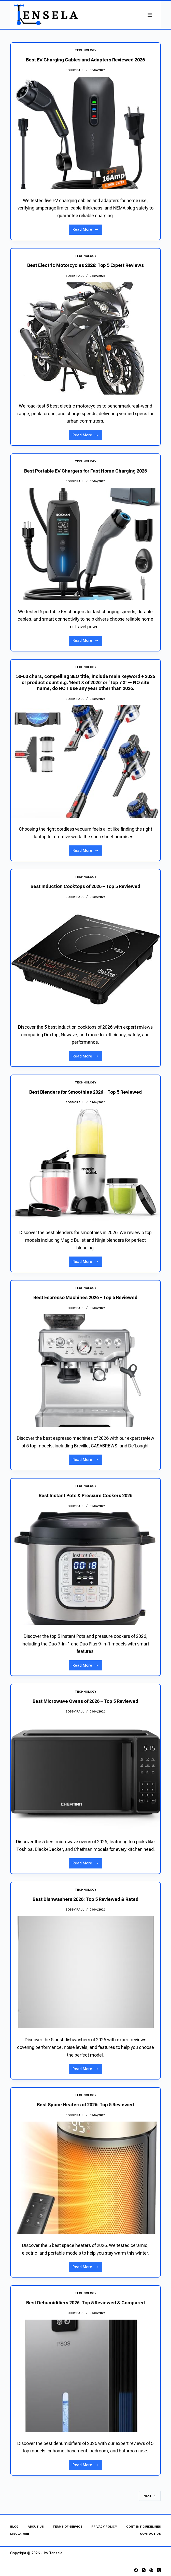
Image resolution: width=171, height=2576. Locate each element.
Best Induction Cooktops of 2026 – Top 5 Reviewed (85, 886)
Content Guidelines (143, 2526)
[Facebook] (136, 2570)
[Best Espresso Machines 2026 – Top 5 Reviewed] (85, 1370)
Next (150, 2495)
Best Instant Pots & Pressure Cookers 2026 (85, 1495)
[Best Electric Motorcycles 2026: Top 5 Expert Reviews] (85, 338)
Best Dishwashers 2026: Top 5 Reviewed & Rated (85, 1899)
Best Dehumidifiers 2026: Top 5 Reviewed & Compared (85, 2302)
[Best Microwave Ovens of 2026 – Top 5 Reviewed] (85, 1774)
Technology (85, 50)
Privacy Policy (104, 2526)
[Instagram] (144, 2570)
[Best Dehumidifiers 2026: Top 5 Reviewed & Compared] (85, 2376)
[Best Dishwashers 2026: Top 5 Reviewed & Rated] (85, 1972)
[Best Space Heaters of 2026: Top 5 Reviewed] (85, 2178)
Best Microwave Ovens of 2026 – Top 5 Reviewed (85, 1701)
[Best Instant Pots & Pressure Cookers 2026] (85, 1568)
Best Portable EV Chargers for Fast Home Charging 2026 (85, 471)
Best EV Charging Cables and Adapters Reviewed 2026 (85, 59)
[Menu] (150, 14)
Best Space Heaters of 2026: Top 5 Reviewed (85, 2104)
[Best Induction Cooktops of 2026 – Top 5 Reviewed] (85, 959)
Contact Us (150, 2533)
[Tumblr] (159, 2570)
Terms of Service (67, 2526)
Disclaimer (19, 2533)
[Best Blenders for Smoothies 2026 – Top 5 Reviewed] (85, 1165)
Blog (14, 2526)
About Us (36, 2526)
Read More (87, 230)
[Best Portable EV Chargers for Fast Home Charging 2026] (85, 544)
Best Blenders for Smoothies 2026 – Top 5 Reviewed (85, 1092)
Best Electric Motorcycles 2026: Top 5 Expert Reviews (85, 265)
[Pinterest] (151, 2570)
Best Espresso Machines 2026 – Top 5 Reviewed (85, 1297)
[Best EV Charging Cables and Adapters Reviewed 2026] (85, 133)
